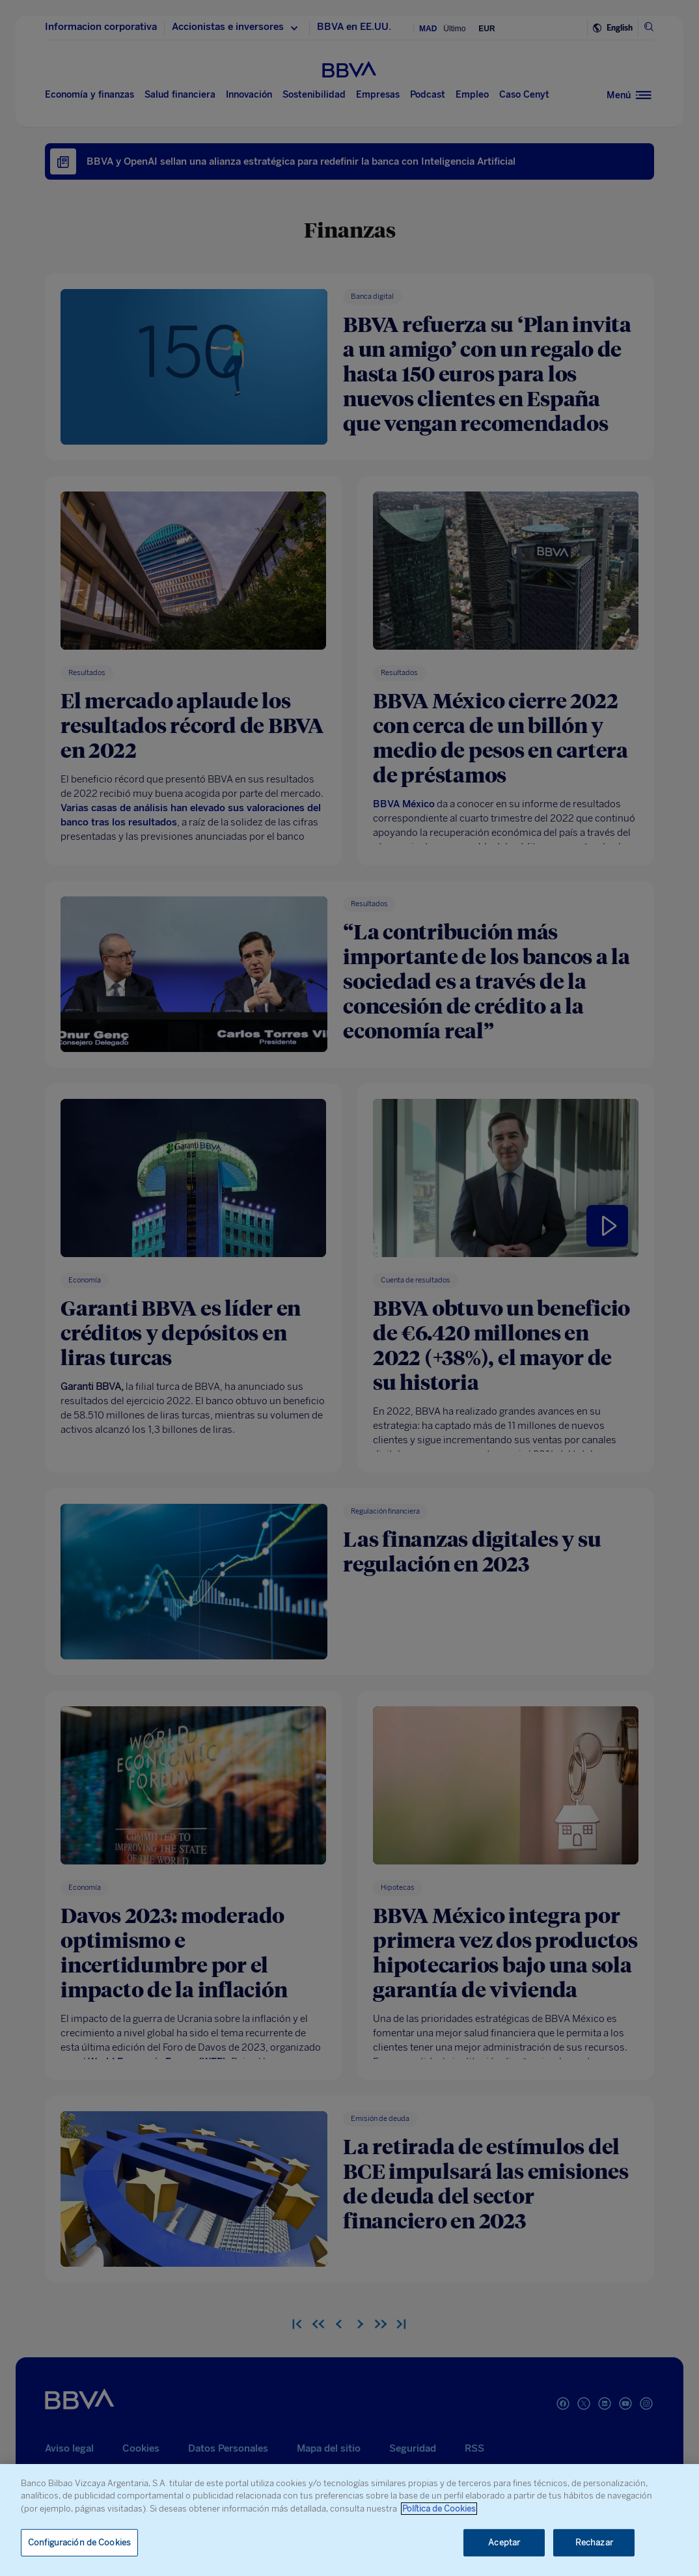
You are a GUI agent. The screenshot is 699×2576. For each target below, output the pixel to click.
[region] (349, 2520)
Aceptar (504, 2542)
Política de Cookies (439, 2509)
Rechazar (594, 2542)
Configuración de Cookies (79, 2542)
